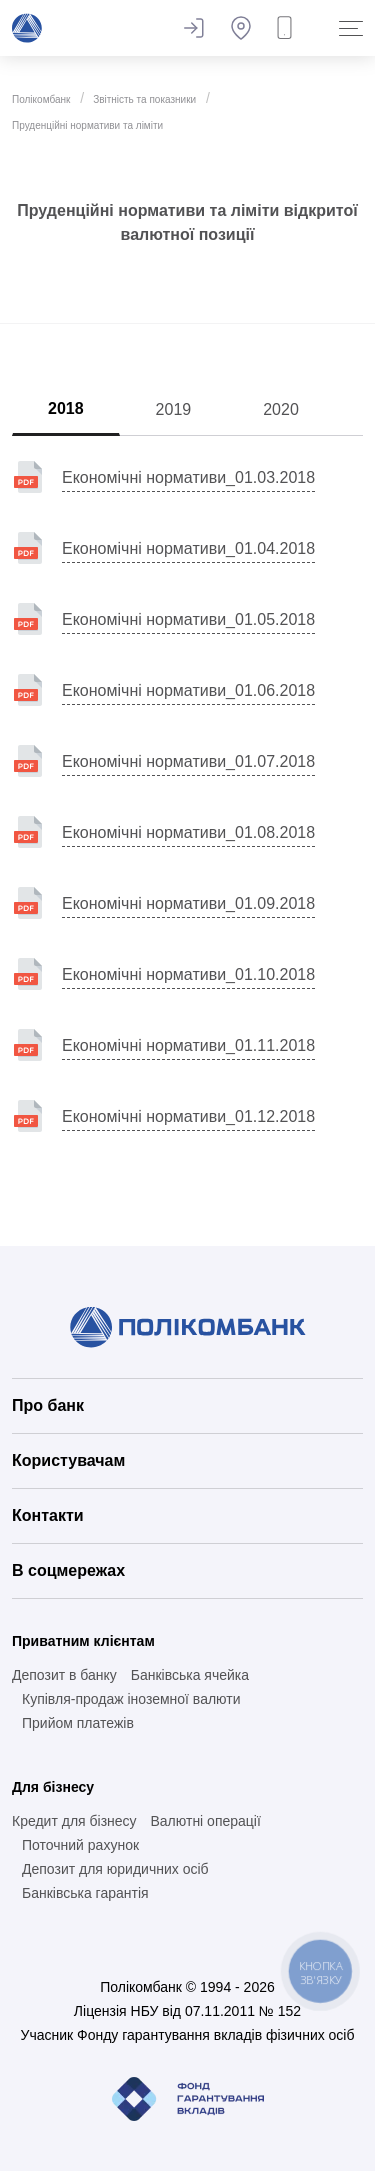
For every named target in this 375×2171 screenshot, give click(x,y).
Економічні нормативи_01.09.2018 (188, 903)
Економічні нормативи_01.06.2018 (188, 690)
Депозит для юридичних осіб (115, 1869)
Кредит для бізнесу (74, 1821)
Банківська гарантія (85, 1893)
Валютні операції (205, 1821)
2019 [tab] (174, 409)
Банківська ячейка (190, 1675)
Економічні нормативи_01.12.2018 (188, 1116)
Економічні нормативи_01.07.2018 (188, 761)
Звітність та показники (144, 99)
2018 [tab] (66, 408)
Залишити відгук (193, 28)
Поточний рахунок (80, 1845)
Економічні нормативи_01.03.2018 (188, 477)
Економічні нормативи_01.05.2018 (188, 619)
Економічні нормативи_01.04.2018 (188, 548)
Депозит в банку (64, 1675)
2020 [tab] (281, 409)
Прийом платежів (78, 1723)
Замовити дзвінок (289, 28)
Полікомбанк (41, 99)
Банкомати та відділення (241, 28)
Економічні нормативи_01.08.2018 (188, 832)
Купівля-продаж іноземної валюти (131, 1699)
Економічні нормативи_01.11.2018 (188, 1045)
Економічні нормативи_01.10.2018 (188, 974)
